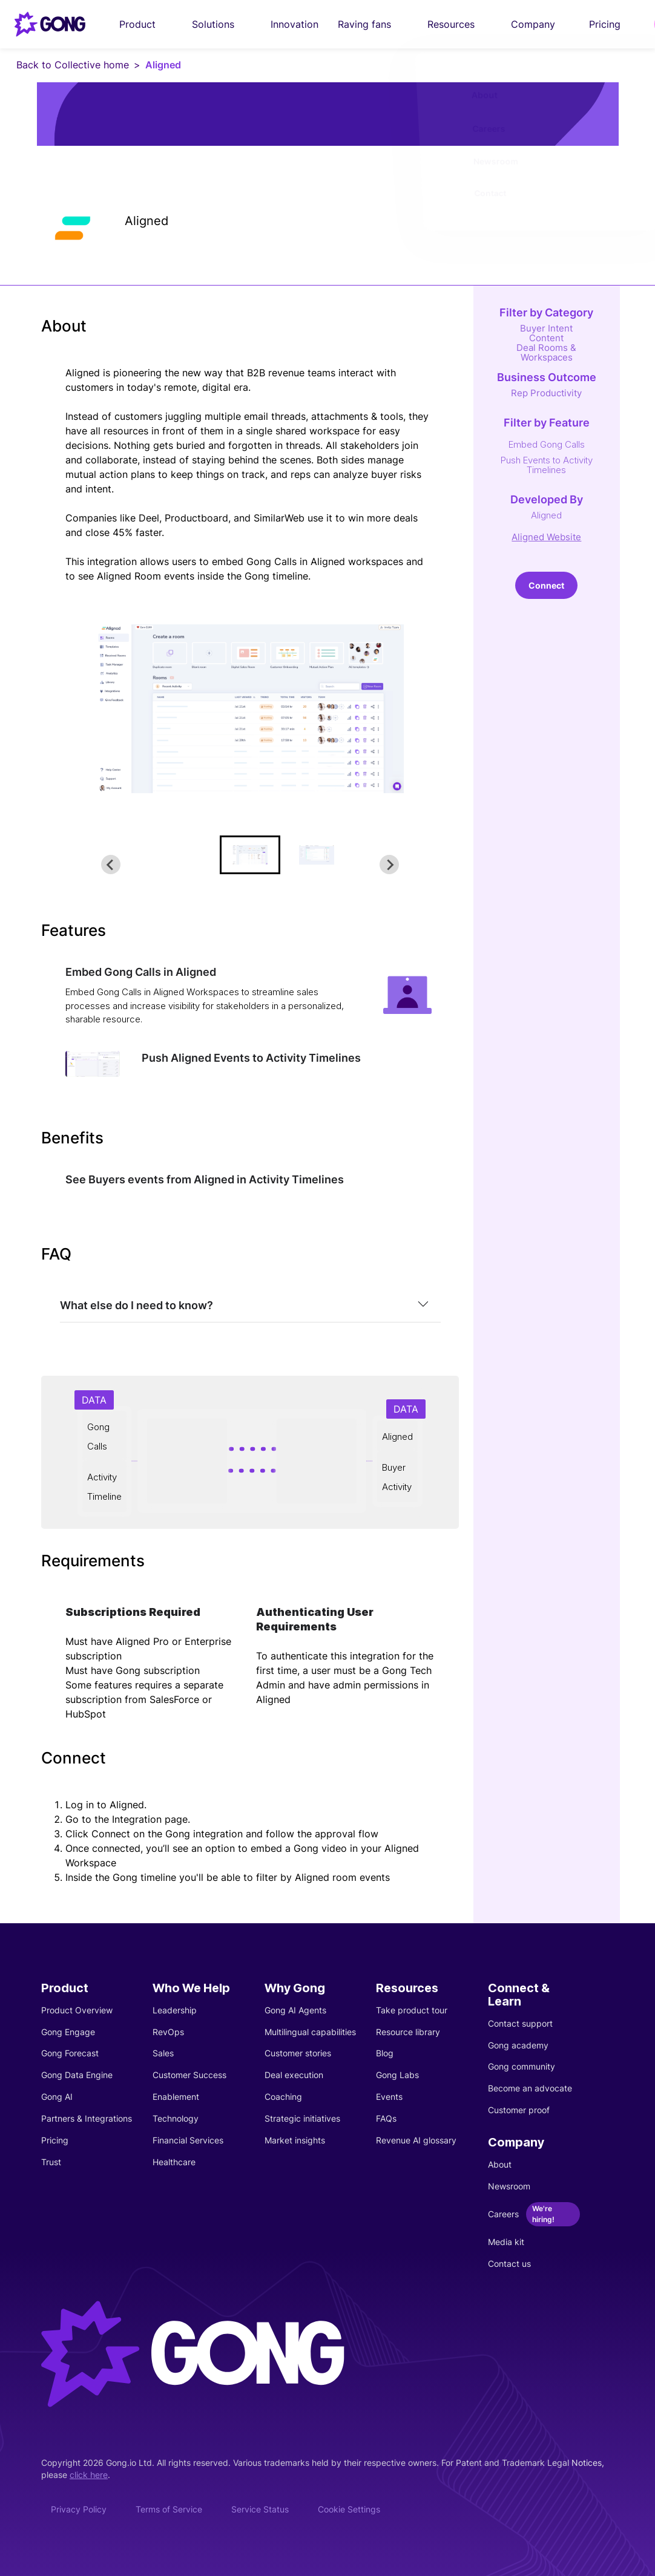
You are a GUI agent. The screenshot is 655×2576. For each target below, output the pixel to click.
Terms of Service (169, 2509)
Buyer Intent (546, 328)
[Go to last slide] (110, 864)
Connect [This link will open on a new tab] (546, 585)
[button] (250, 854)
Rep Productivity (546, 393)
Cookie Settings (349, 2509)
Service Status (260, 2509)
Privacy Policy (79, 2509)
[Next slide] (389, 864)
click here (89, 2475)
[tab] (250, 1305)
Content (546, 338)
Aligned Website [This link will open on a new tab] (546, 537)
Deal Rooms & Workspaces (546, 352)
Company (540, 24)
